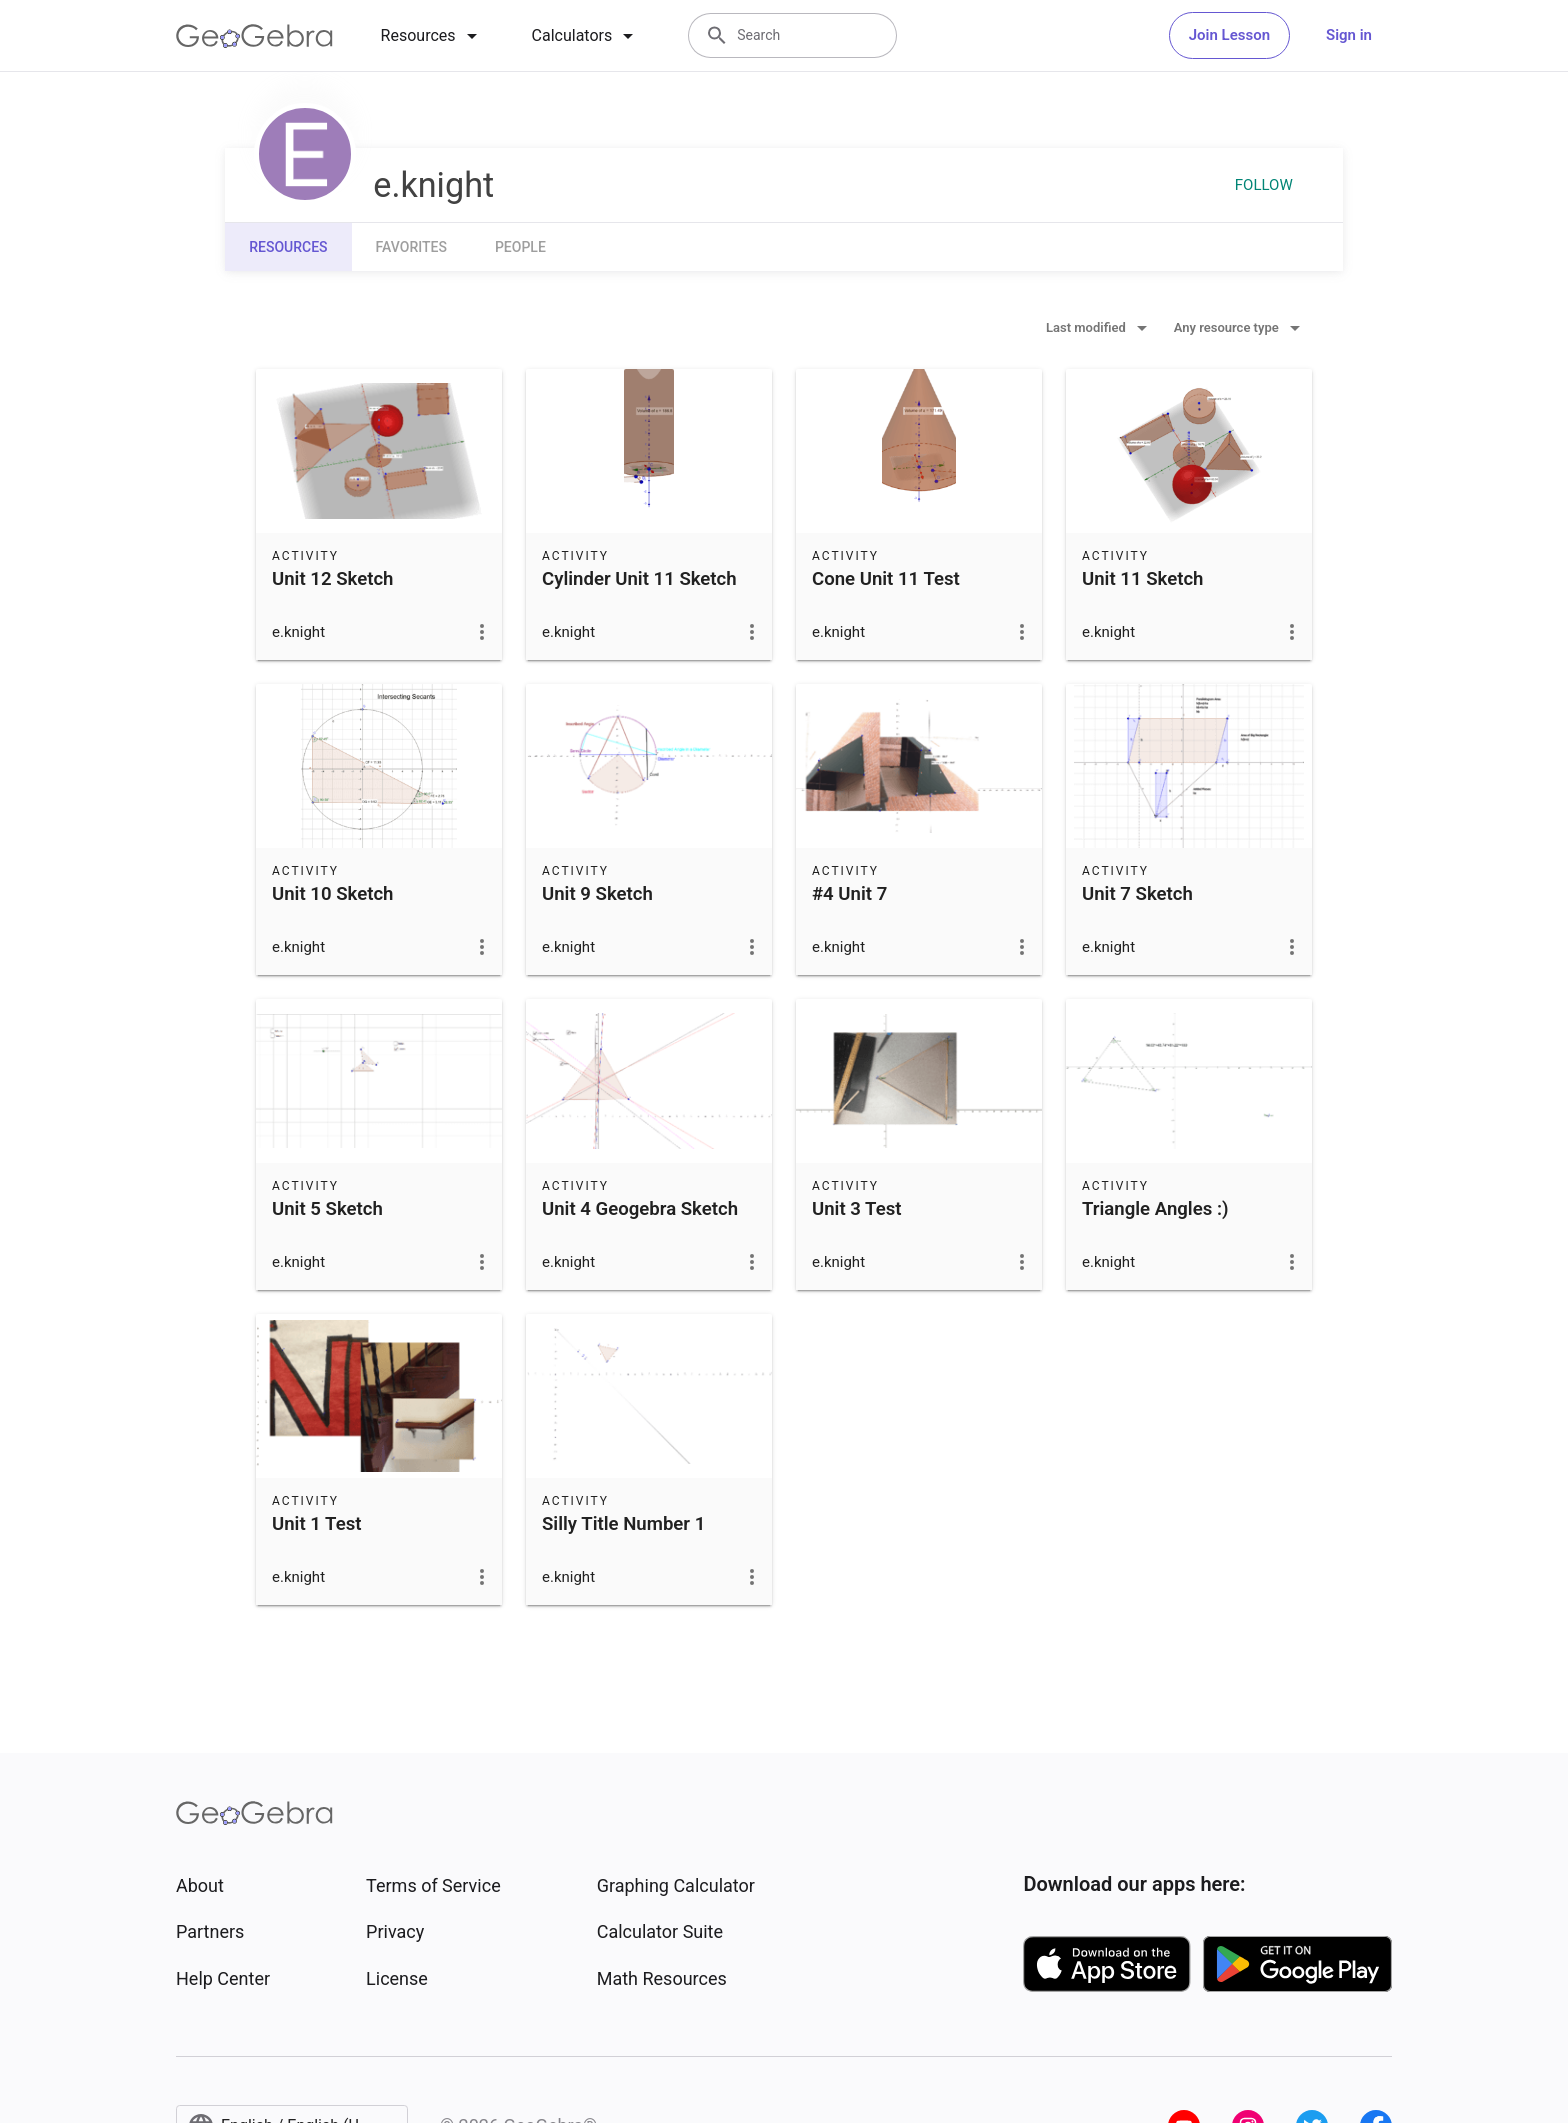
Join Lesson (1229, 35)
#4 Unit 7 (849, 894)
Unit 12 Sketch (332, 579)
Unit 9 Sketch (597, 894)
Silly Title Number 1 (623, 1524)
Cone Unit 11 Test (886, 579)
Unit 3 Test (856, 1209)
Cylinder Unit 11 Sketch (639, 579)
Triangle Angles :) (1155, 1209)
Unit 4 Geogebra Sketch (640, 1209)
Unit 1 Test (316, 1524)
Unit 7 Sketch (1137, 894)
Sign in (1349, 35)
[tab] (432, 36)
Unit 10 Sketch (332, 894)
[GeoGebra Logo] (254, 36)
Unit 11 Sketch (1142, 579)
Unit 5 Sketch (327, 1209)
